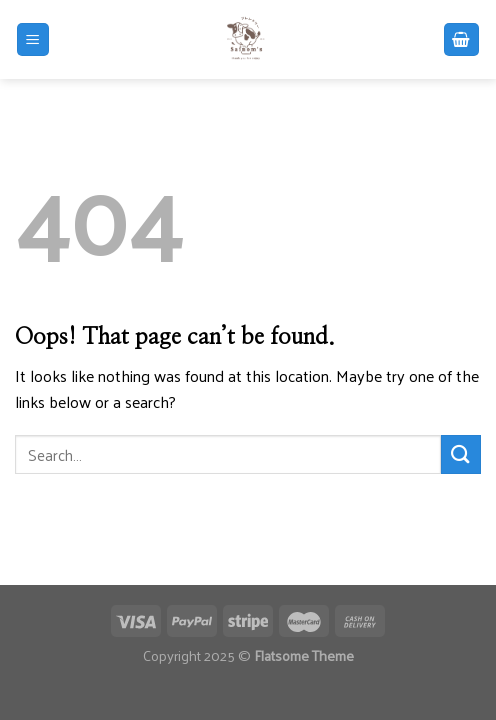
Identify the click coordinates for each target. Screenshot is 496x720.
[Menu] (33, 39)
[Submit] (461, 454)
